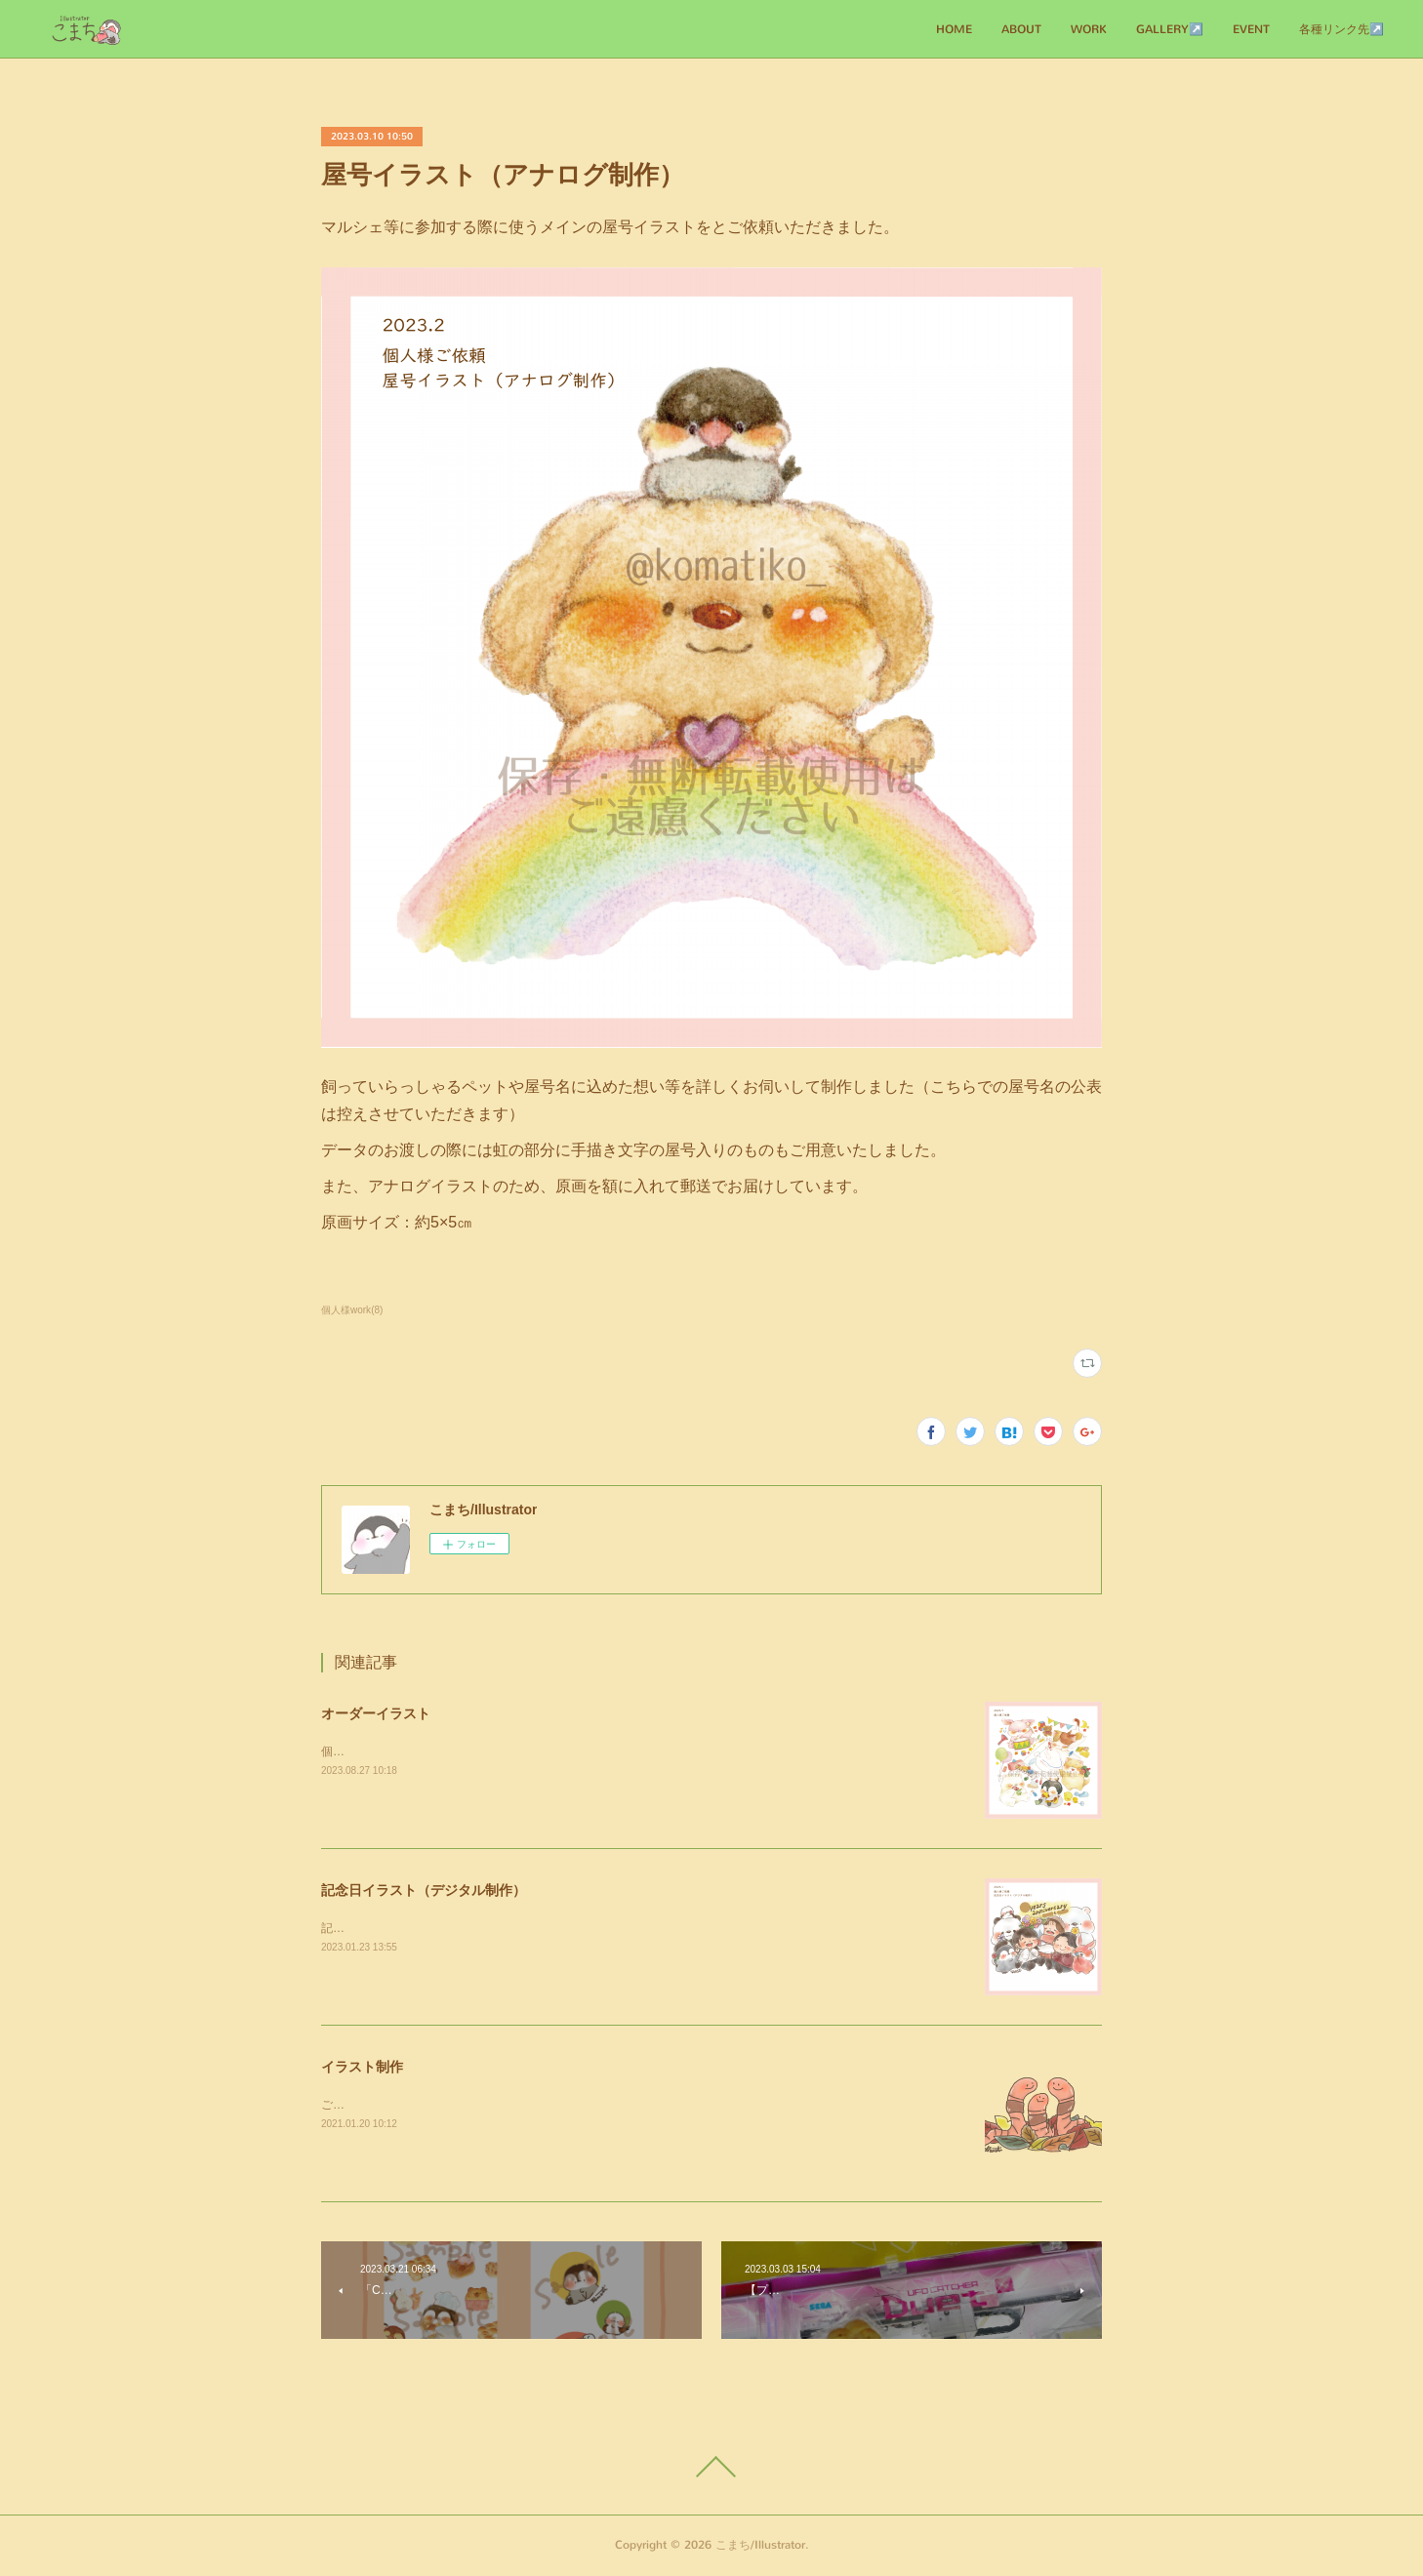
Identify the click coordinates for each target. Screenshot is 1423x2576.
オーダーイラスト (375, 1713)
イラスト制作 (362, 2066)
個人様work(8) (352, 1310)
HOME (954, 29)
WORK (1089, 29)
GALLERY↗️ (1169, 29)
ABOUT (1021, 29)
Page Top (711, 2466)
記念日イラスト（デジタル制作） (423, 1890)
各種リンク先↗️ (1341, 29)
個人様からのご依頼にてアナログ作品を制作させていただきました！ (502, 1751)
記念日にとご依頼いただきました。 (414, 1928)
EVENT (1251, 29)
